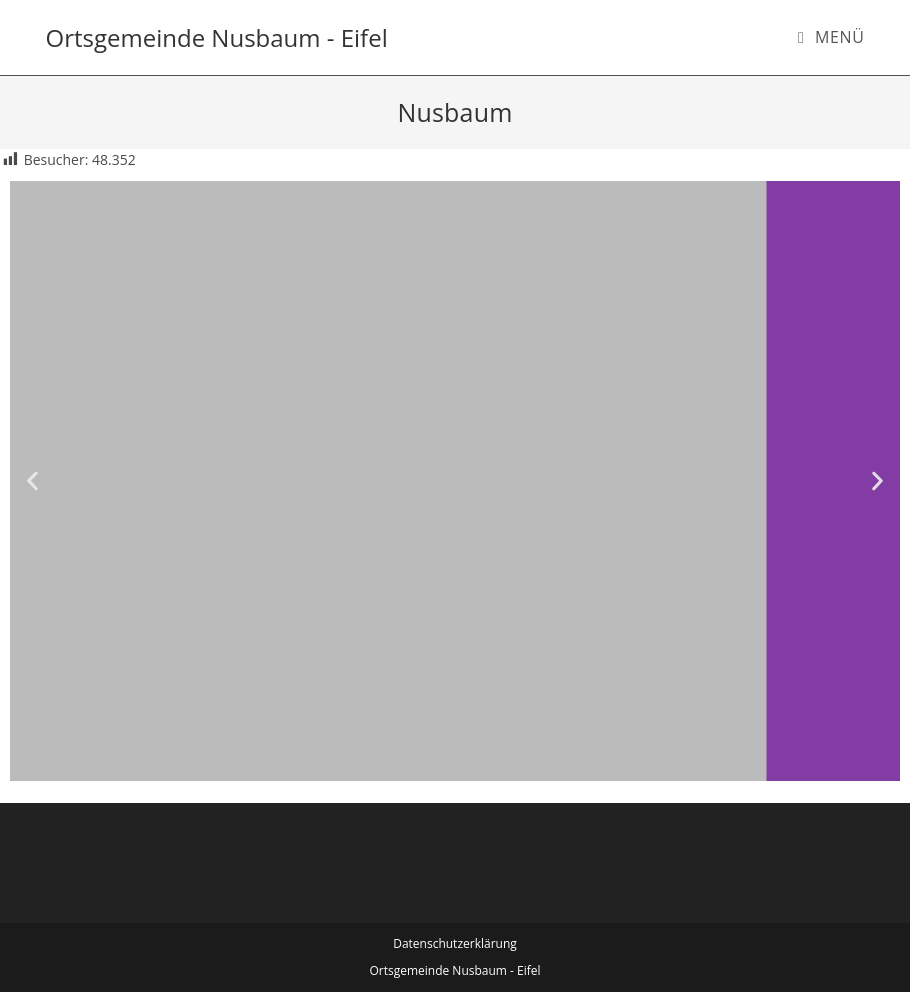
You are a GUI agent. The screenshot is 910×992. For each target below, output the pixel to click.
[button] (32, 481)
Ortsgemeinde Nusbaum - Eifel (217, 37)
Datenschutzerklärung (455, 943)
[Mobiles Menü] (831, 37)
